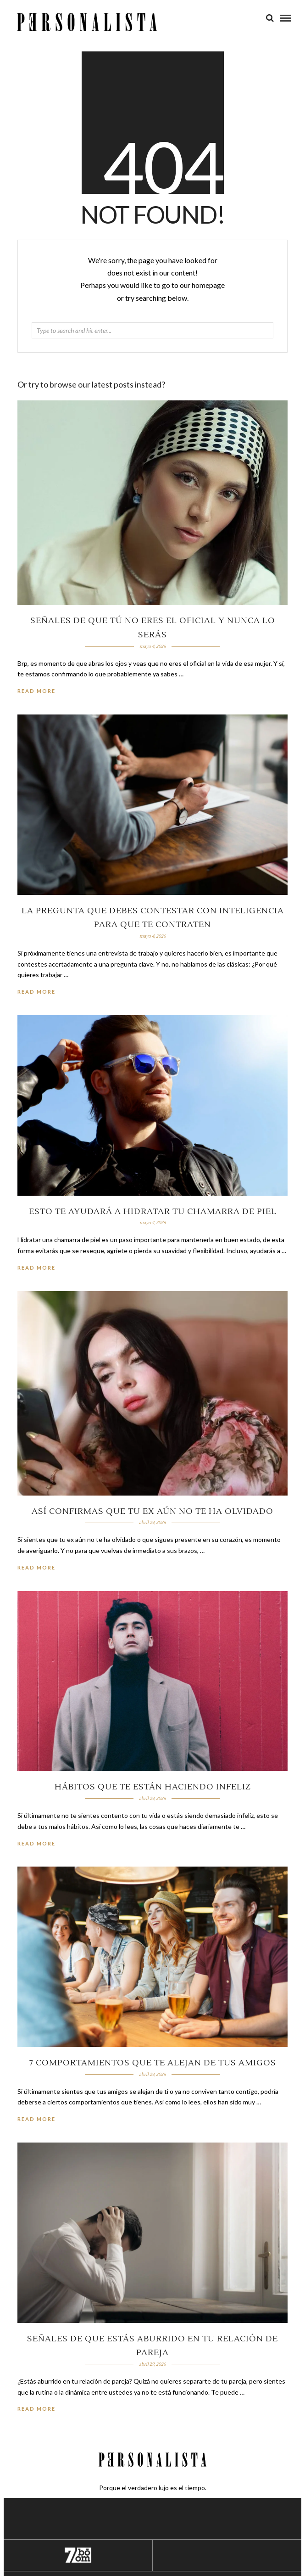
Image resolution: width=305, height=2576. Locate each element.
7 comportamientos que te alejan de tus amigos (152, 2063)
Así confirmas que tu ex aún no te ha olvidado (152, 1511)
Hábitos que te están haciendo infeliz (153, 1787)
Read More (36, 691)
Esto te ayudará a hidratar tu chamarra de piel (153, 1211)
